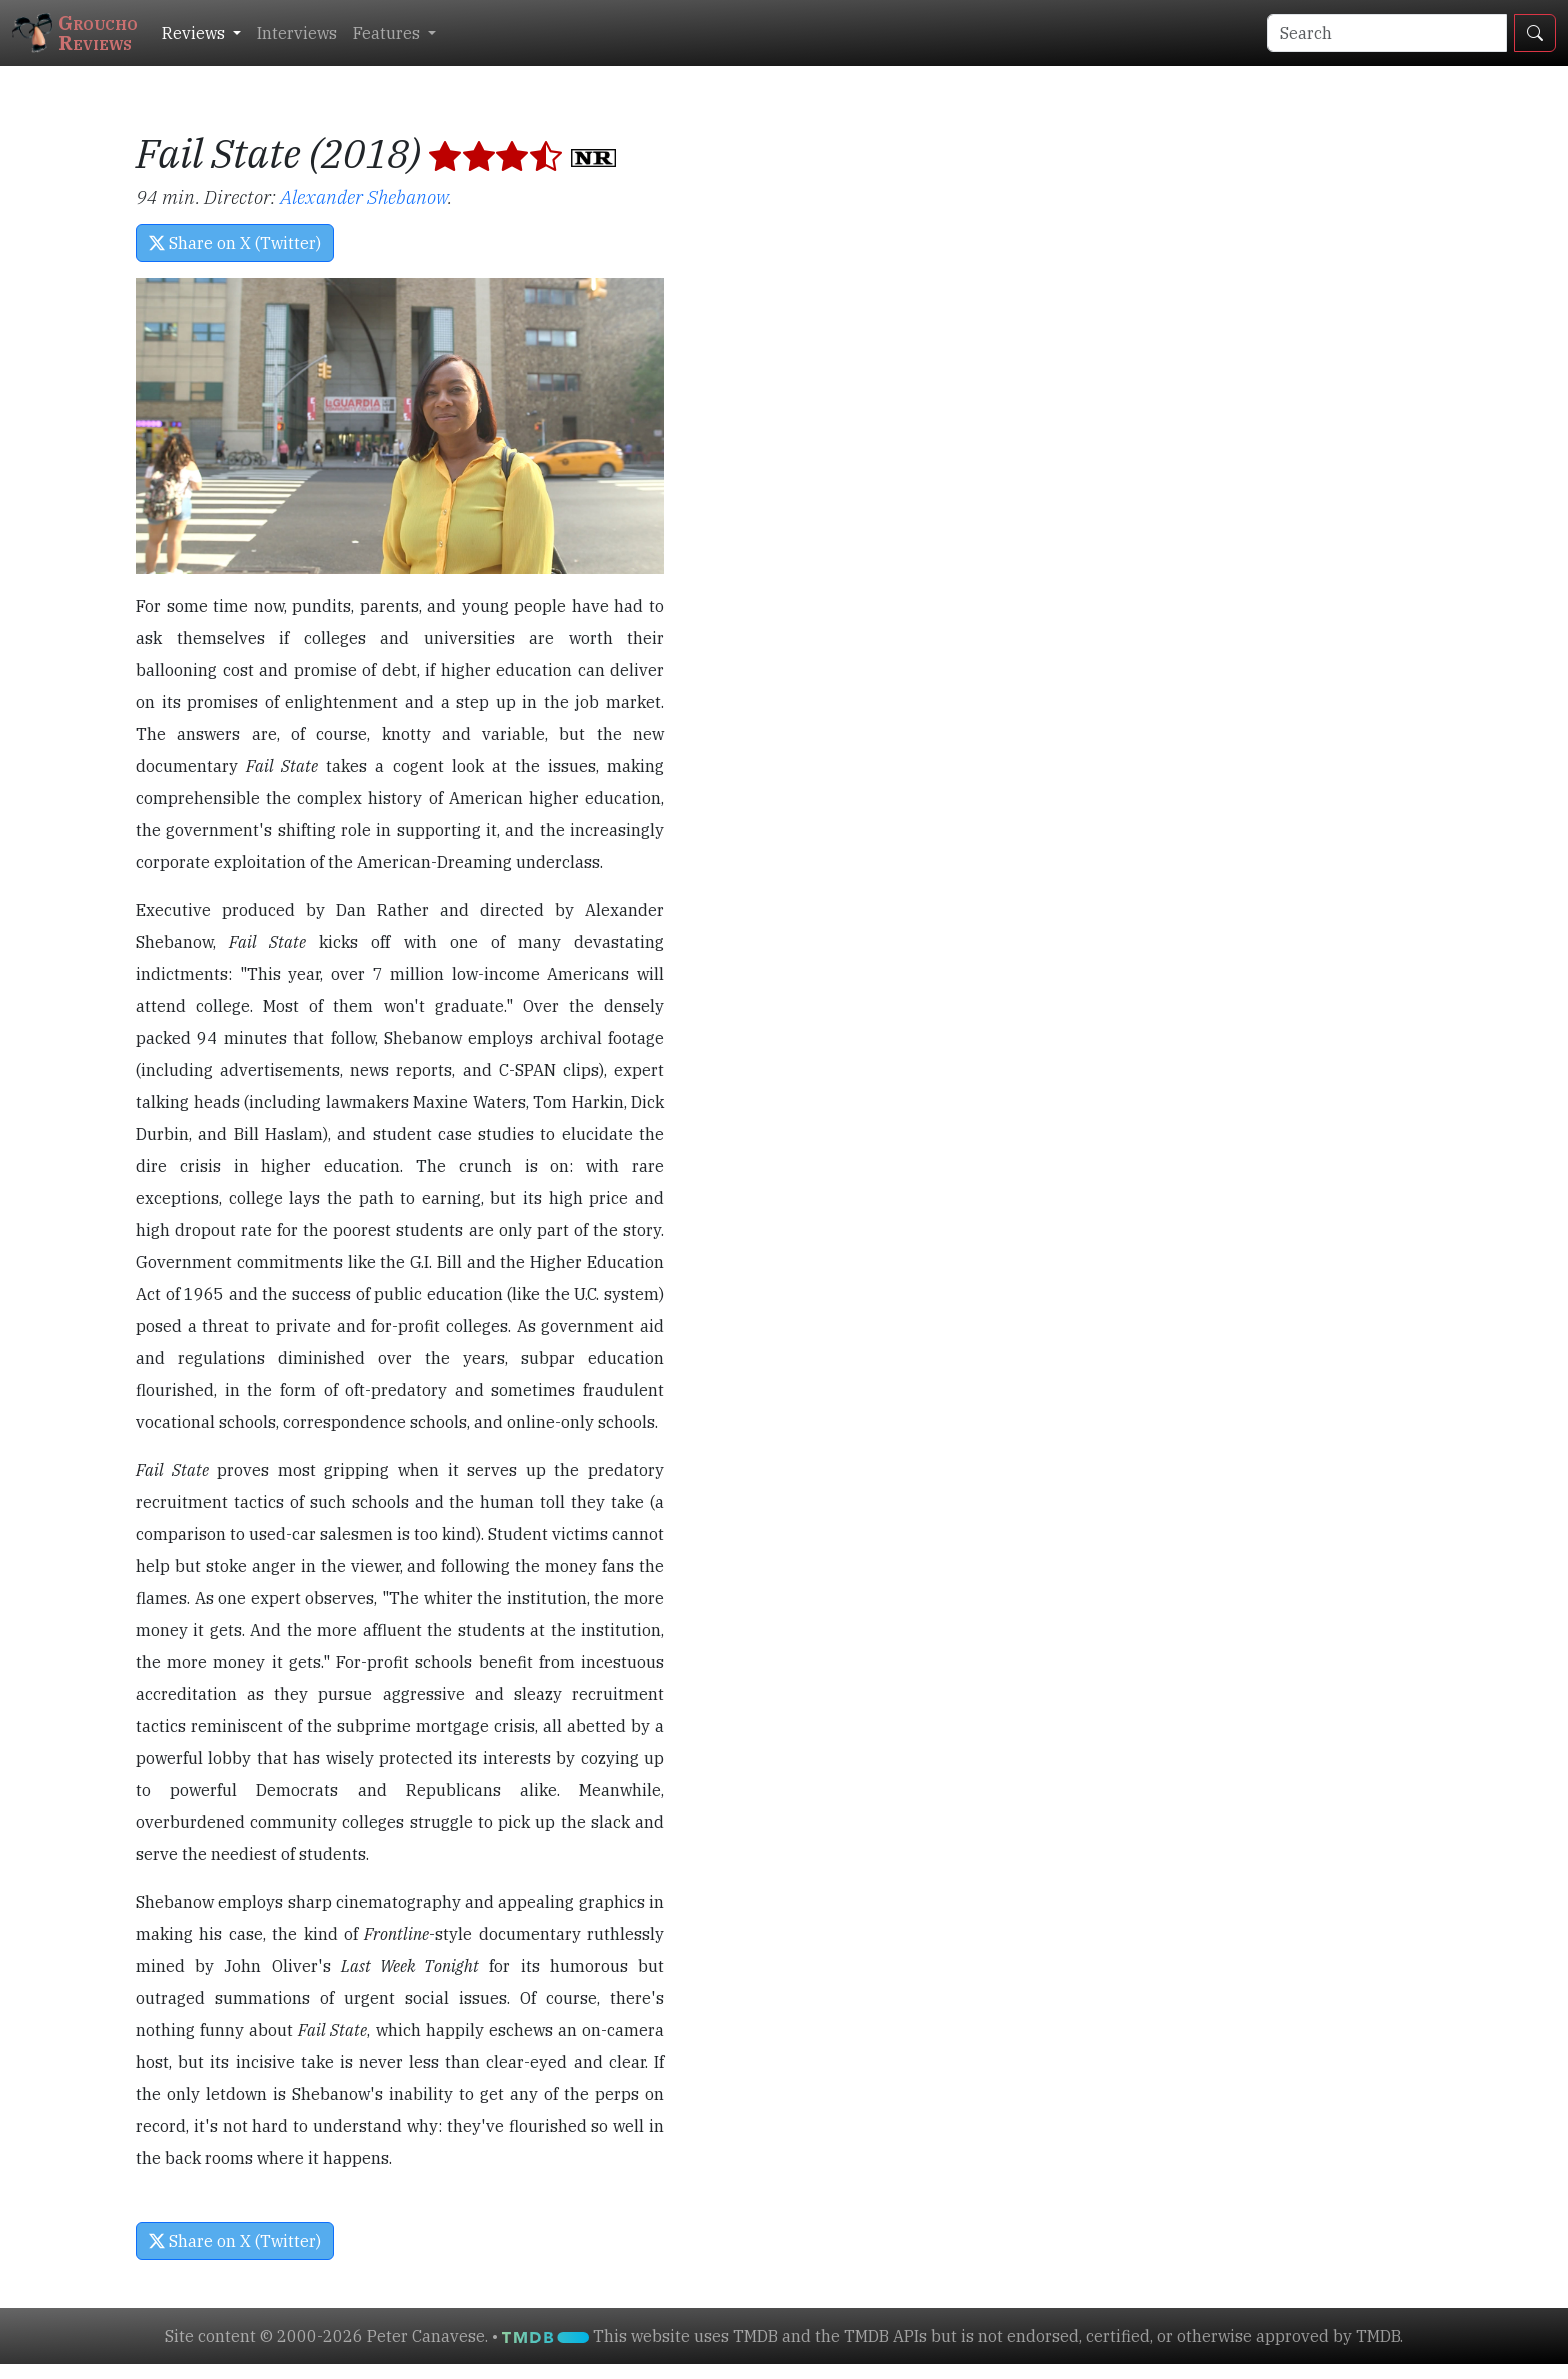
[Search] (1387, 33)
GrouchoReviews (75, 32)
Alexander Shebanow (364, 196)
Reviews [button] (195, 33)
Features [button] (388, 33)
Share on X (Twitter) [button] (235, 243)
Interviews (297, 33)
